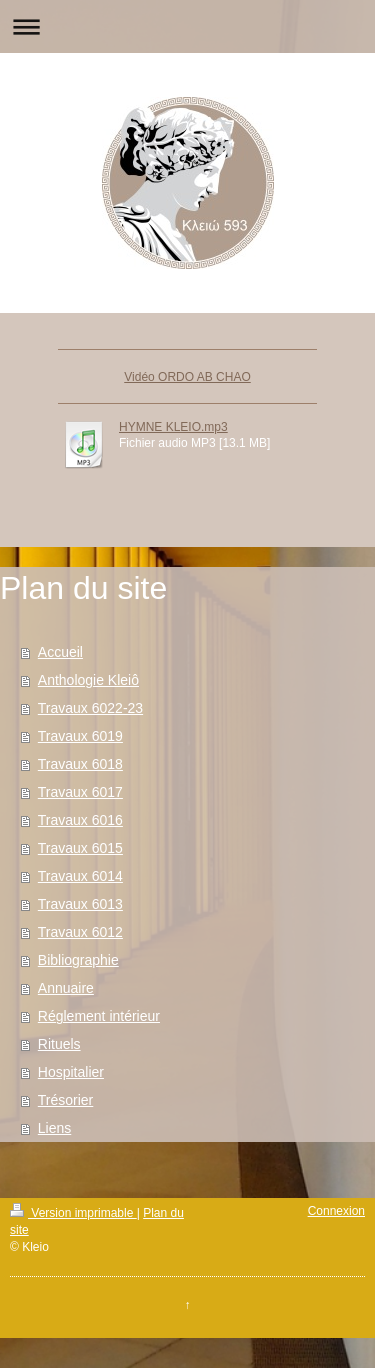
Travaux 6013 (80, 904)
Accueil (60, 652)
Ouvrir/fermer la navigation (187, 26)
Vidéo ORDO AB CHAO (187, 377)
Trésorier (66, 1100)
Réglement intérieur (99, 1016)
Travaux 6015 (80, 848)
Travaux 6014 (80, 876)
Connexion (336, 1211)
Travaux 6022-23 (90, 708)
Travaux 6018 (80, 764)
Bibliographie (78, 960)
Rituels (59, 1044)
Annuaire (66, 988)
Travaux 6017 (80, 792)
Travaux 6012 (80, 932)
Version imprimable (73, 1213)
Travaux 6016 (80, 820)
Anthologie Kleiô (88, 680)
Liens (54, 1128)
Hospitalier (71, 1072)
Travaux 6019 (80, 736)
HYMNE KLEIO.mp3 (173, 427)
